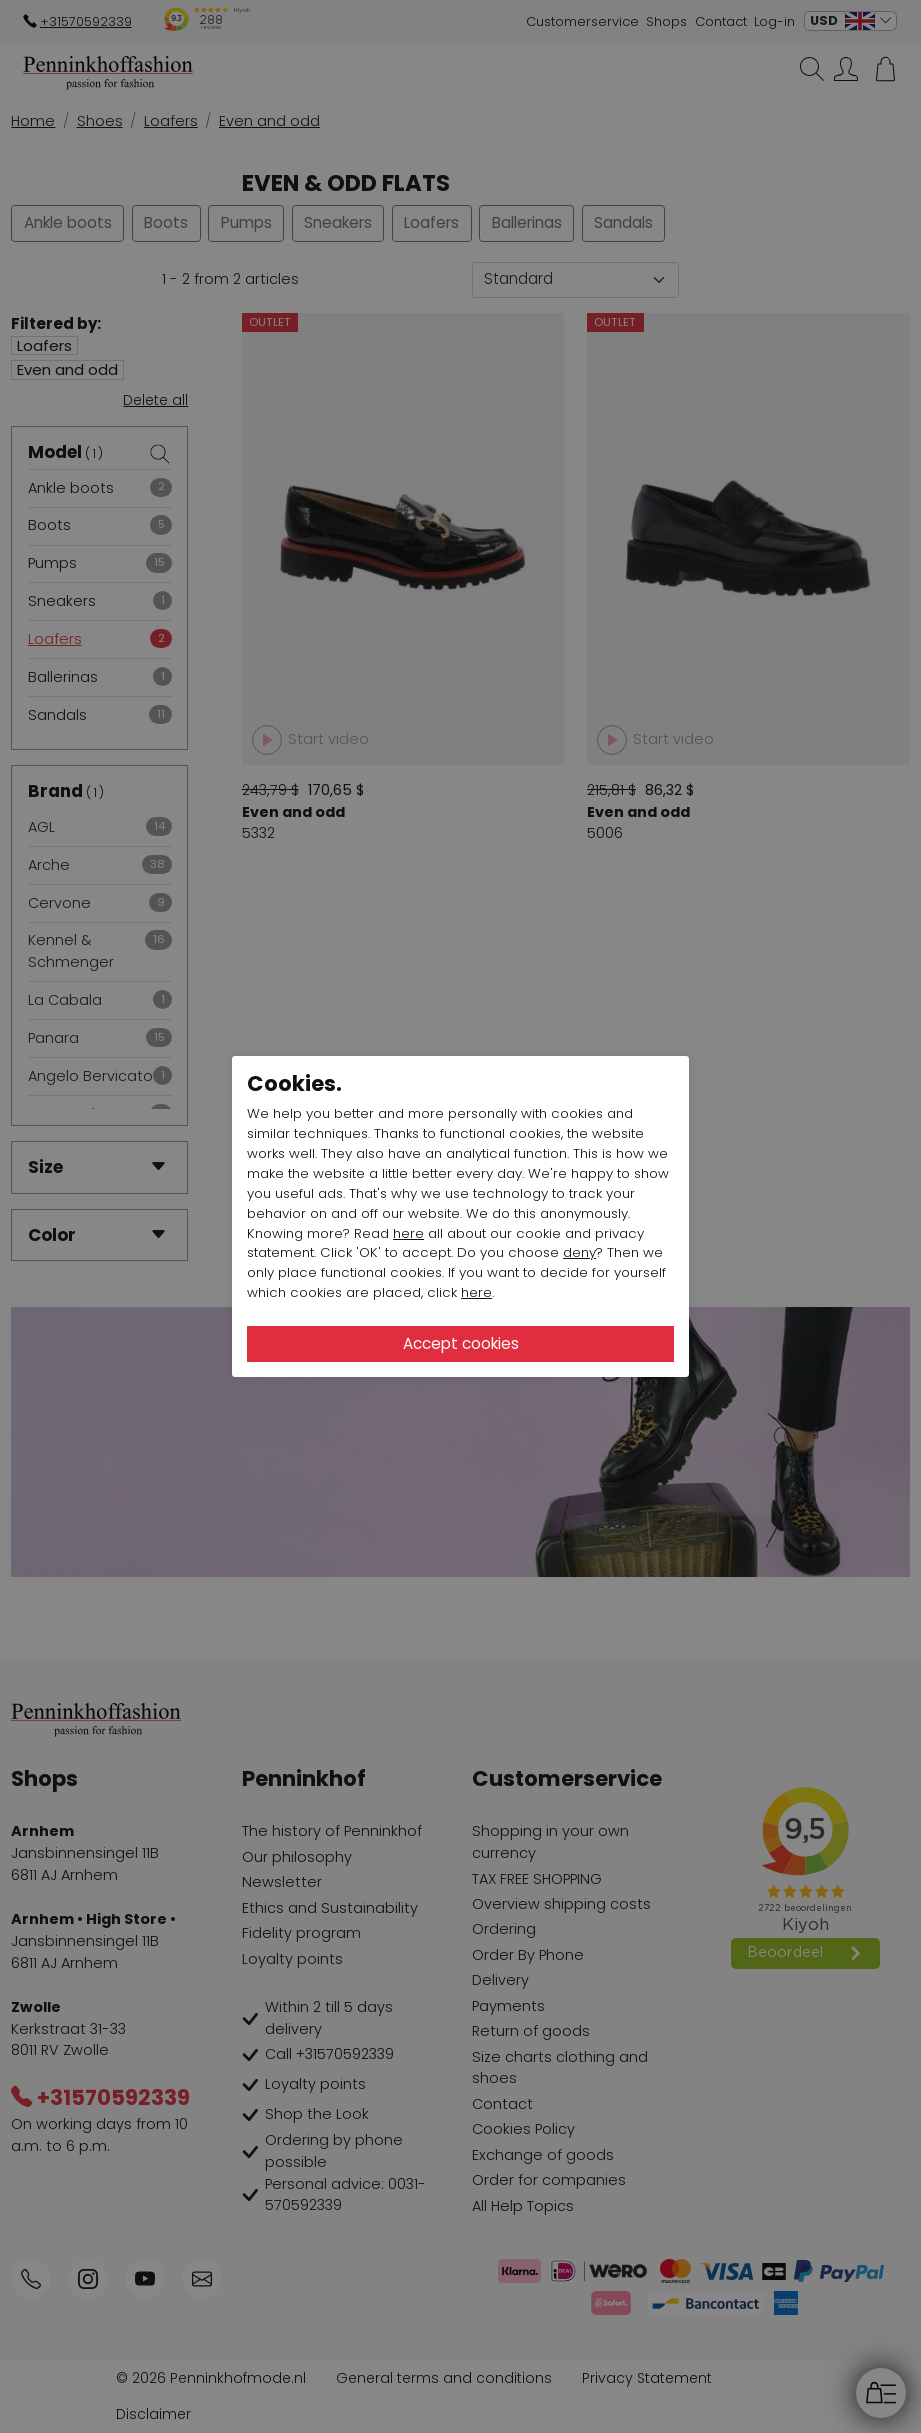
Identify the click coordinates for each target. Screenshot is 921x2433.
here (408, 1233)
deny (579, 1252)
